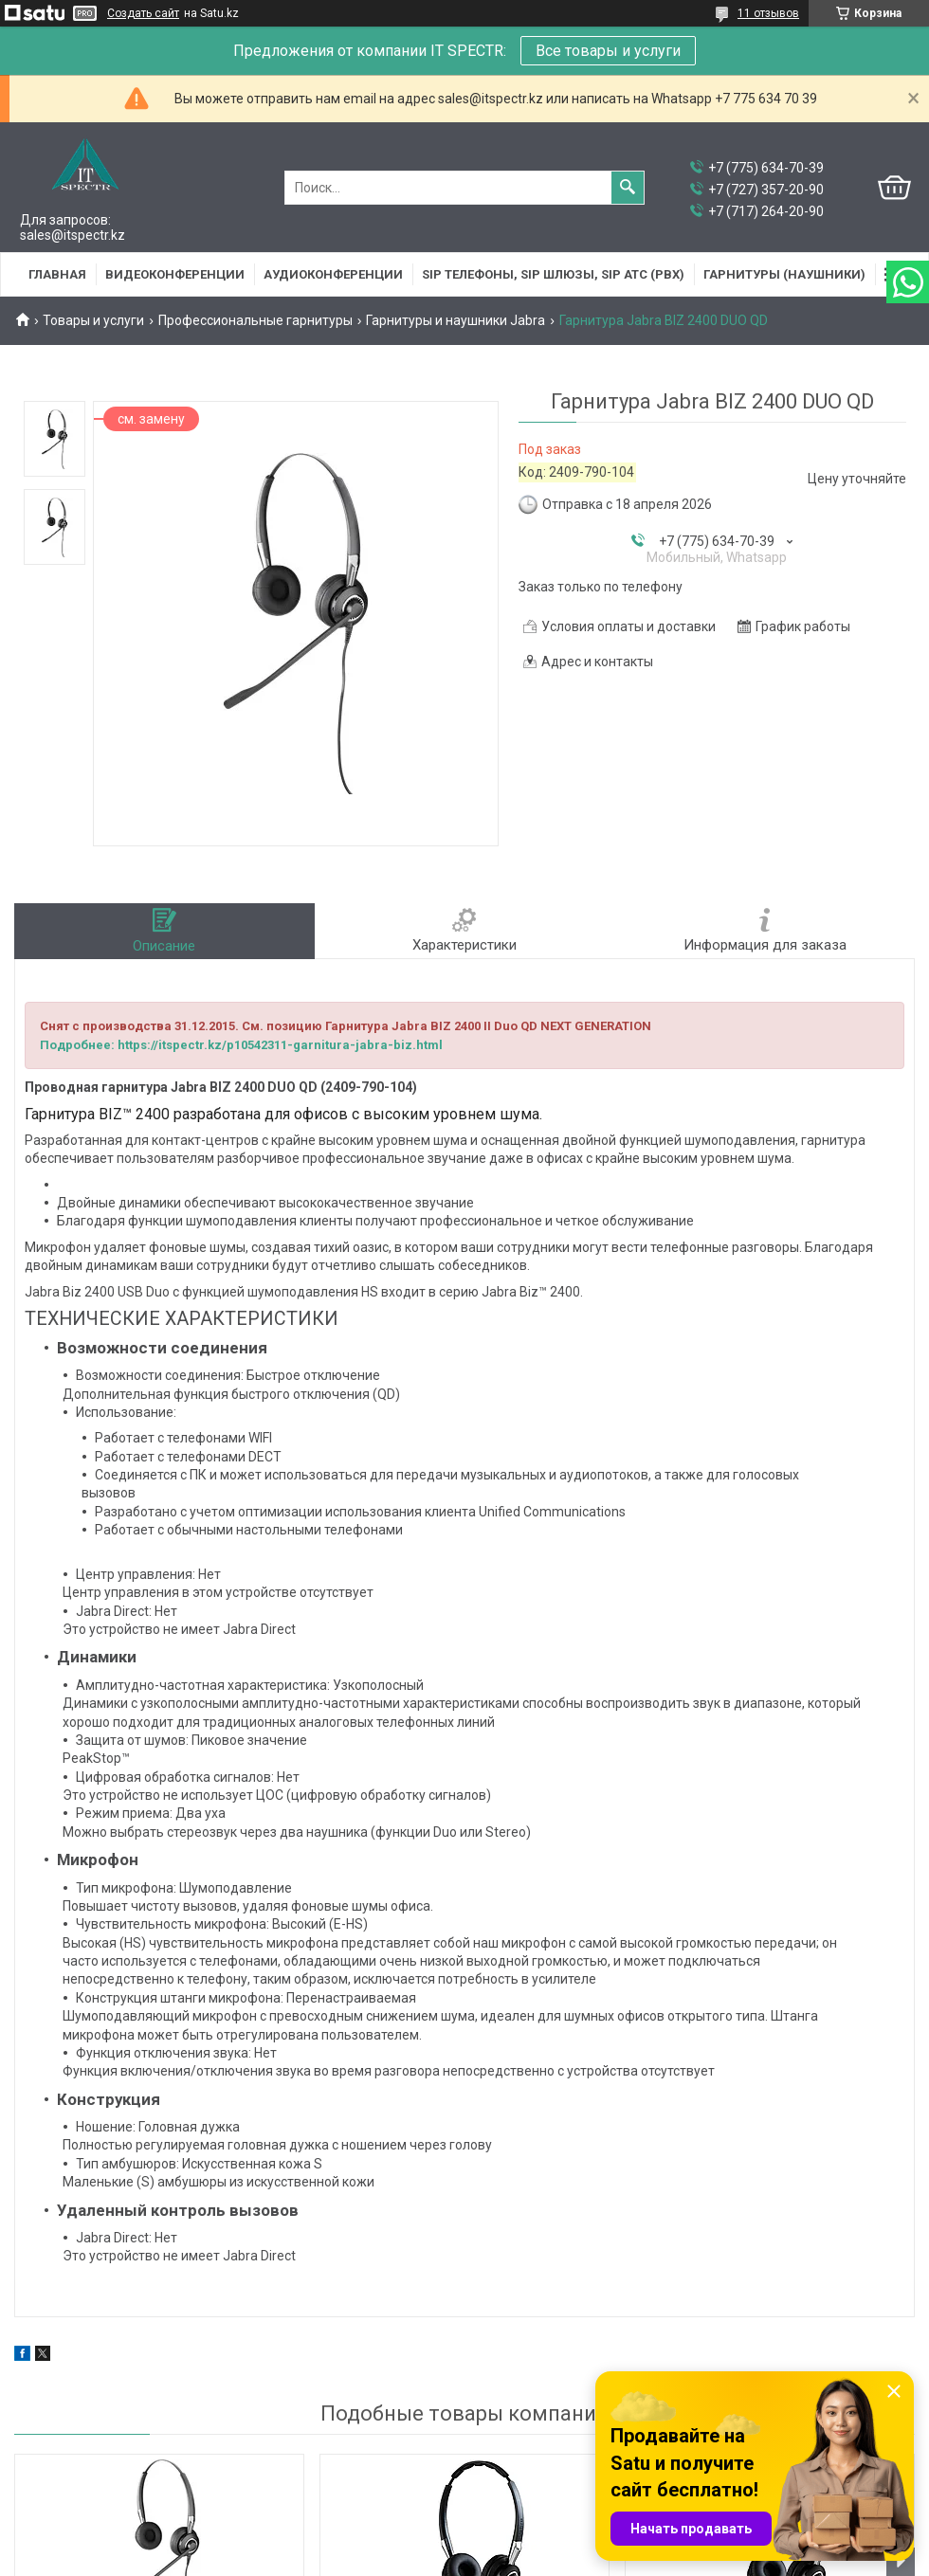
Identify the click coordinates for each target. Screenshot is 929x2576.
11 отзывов (768, 13)
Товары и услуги (93, 320)
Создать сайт (143, 13)
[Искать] (627, 188)
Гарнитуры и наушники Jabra (455, 320)
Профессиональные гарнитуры (255, 320)
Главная (57, 274)
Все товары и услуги (608, 51)
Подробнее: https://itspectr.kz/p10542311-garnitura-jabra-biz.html (241, 1045)
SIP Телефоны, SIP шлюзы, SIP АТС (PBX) (553, 274)
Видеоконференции (175, 274)
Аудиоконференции (333, 274)
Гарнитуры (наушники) (784, 274)
